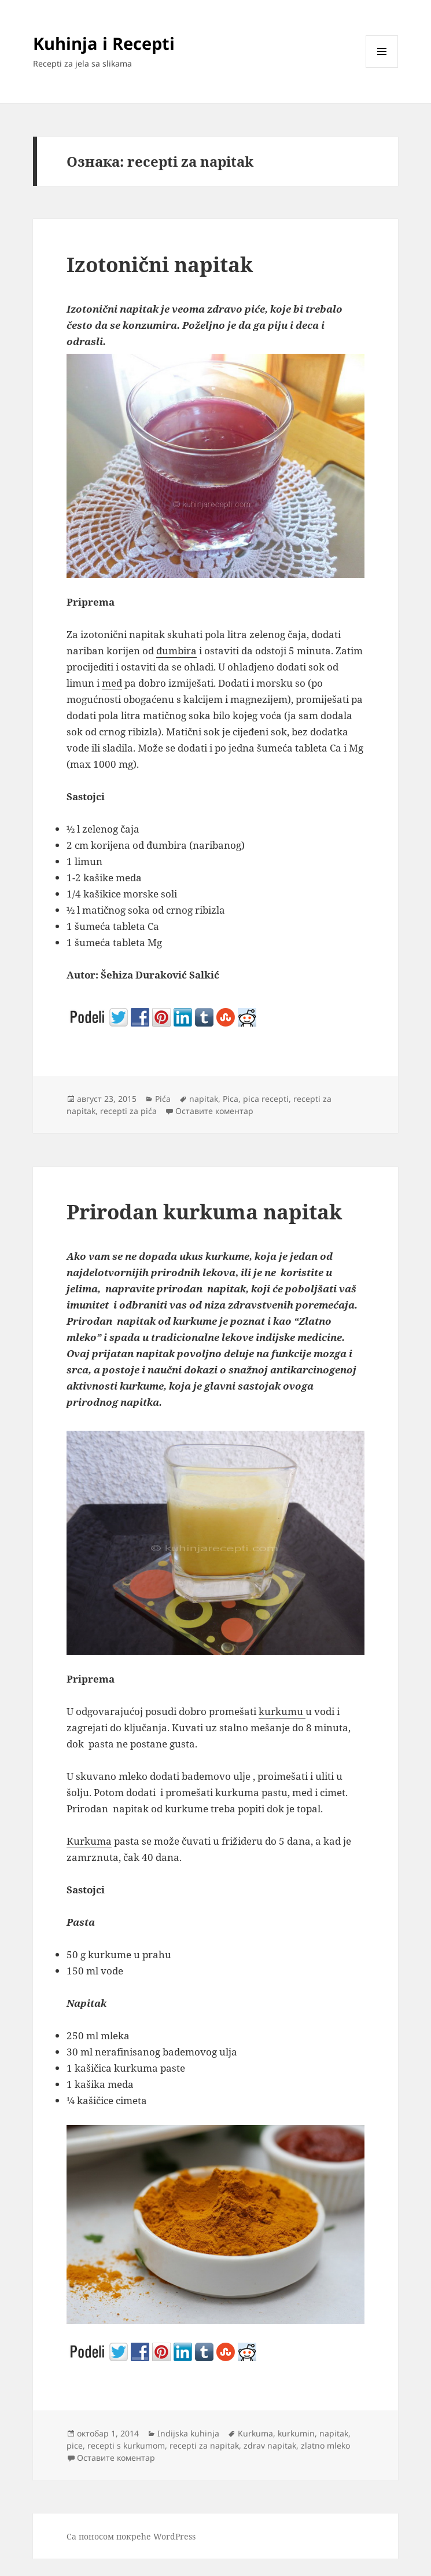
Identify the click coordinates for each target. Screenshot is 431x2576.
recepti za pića (128, 1110)
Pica (230, 1098)
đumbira (176, 650)
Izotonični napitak (160, 264)
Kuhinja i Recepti (104, 43)
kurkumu (282, 1711)
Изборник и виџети (382, 67)
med (112, 683)
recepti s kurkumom (126, 2445)
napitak (203, 1098)
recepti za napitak (204, 2445)
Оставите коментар (214, 1110)
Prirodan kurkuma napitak (204, 1211)
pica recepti (266, 1098)
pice (75, 2445)
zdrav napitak (270, 2445)
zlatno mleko (325, 2445)
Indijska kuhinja (188, 2433)
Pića (163, 1098)
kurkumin (296, 2433)
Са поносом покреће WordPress (131, 2536)
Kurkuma (89, 1841)
